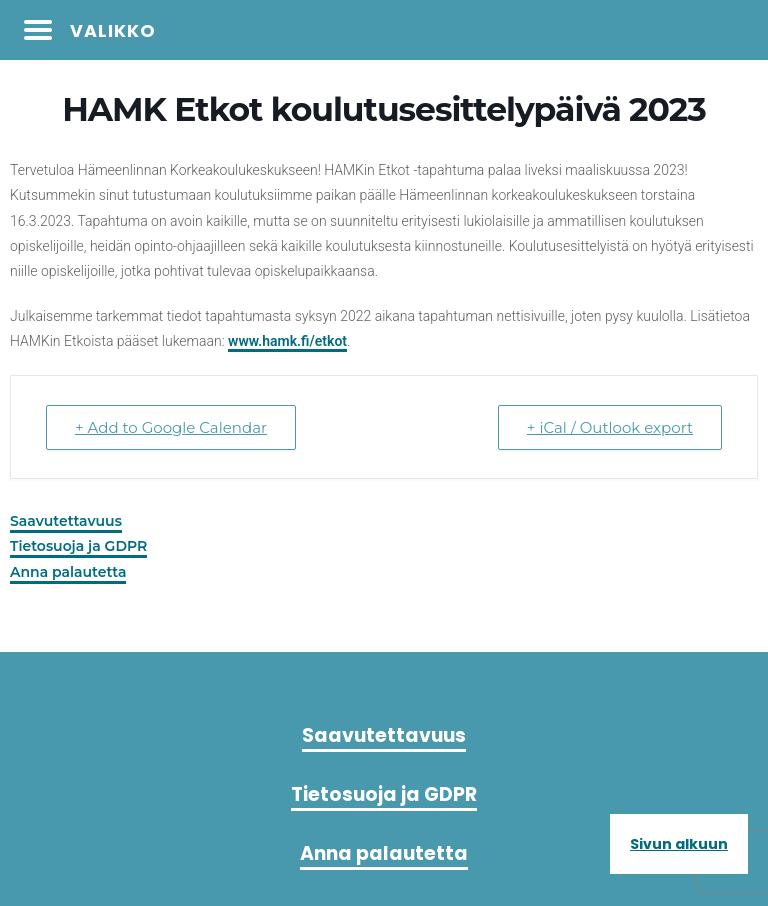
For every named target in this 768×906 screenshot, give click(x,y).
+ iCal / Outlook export (610, 427)
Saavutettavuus (66, 521)
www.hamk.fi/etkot (287, 341)
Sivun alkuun (679, 844)
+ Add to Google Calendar (171, 427)
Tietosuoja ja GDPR (78, 546)
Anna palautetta (68, 572)
